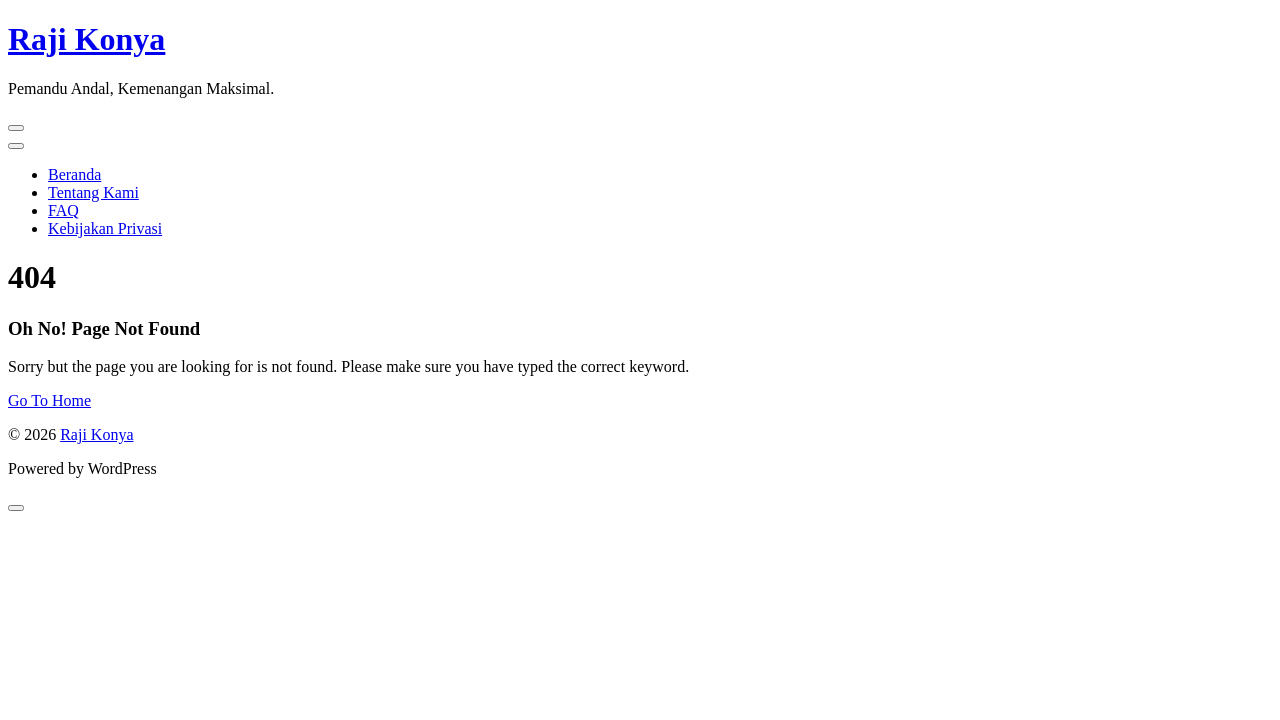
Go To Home (49, 400)
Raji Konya (86, 39)
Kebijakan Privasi (105, 228)
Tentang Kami (93, 192)
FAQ (63, 210)
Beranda (74, 174)
